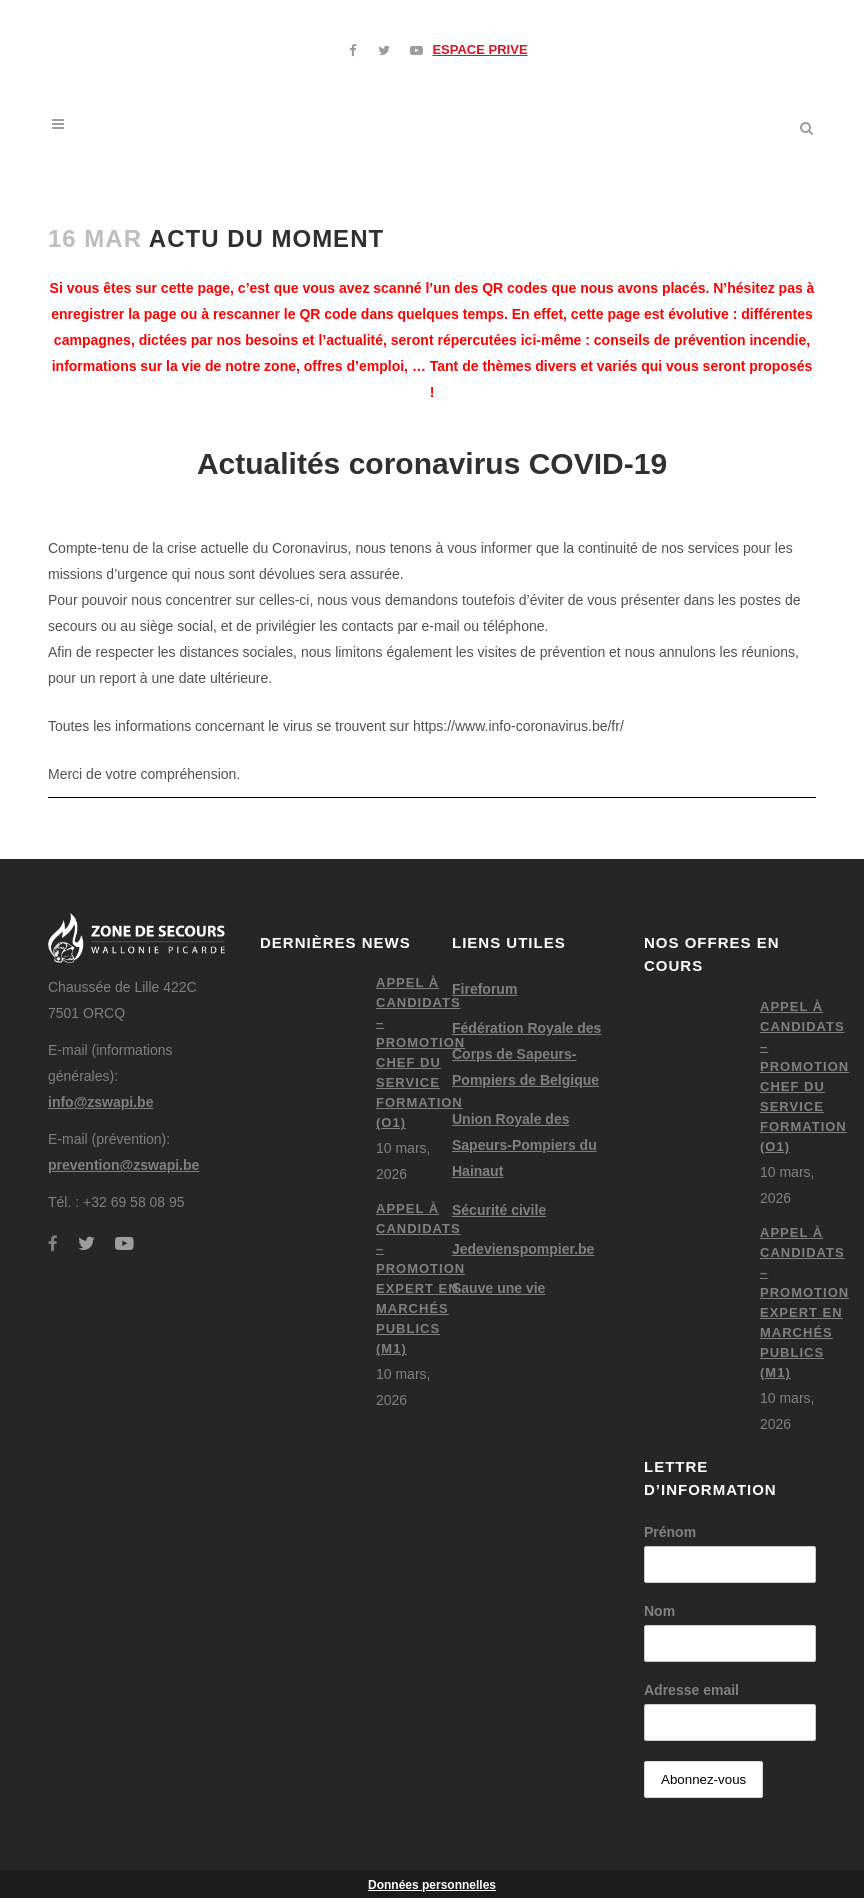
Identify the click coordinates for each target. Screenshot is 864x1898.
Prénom (670, 1532)
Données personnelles (432, 1885)
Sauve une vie (498, 1288)
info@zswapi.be (100, 1102)
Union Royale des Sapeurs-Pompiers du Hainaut (524, 1145)
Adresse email (691, 1690)
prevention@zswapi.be (123, 1165)
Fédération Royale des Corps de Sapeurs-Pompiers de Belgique (526, 1054)
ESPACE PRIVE (479, 49)
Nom (659, 1611)
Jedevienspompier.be (523, 1249)
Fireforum (484, 989)
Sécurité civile (499, 1210)
